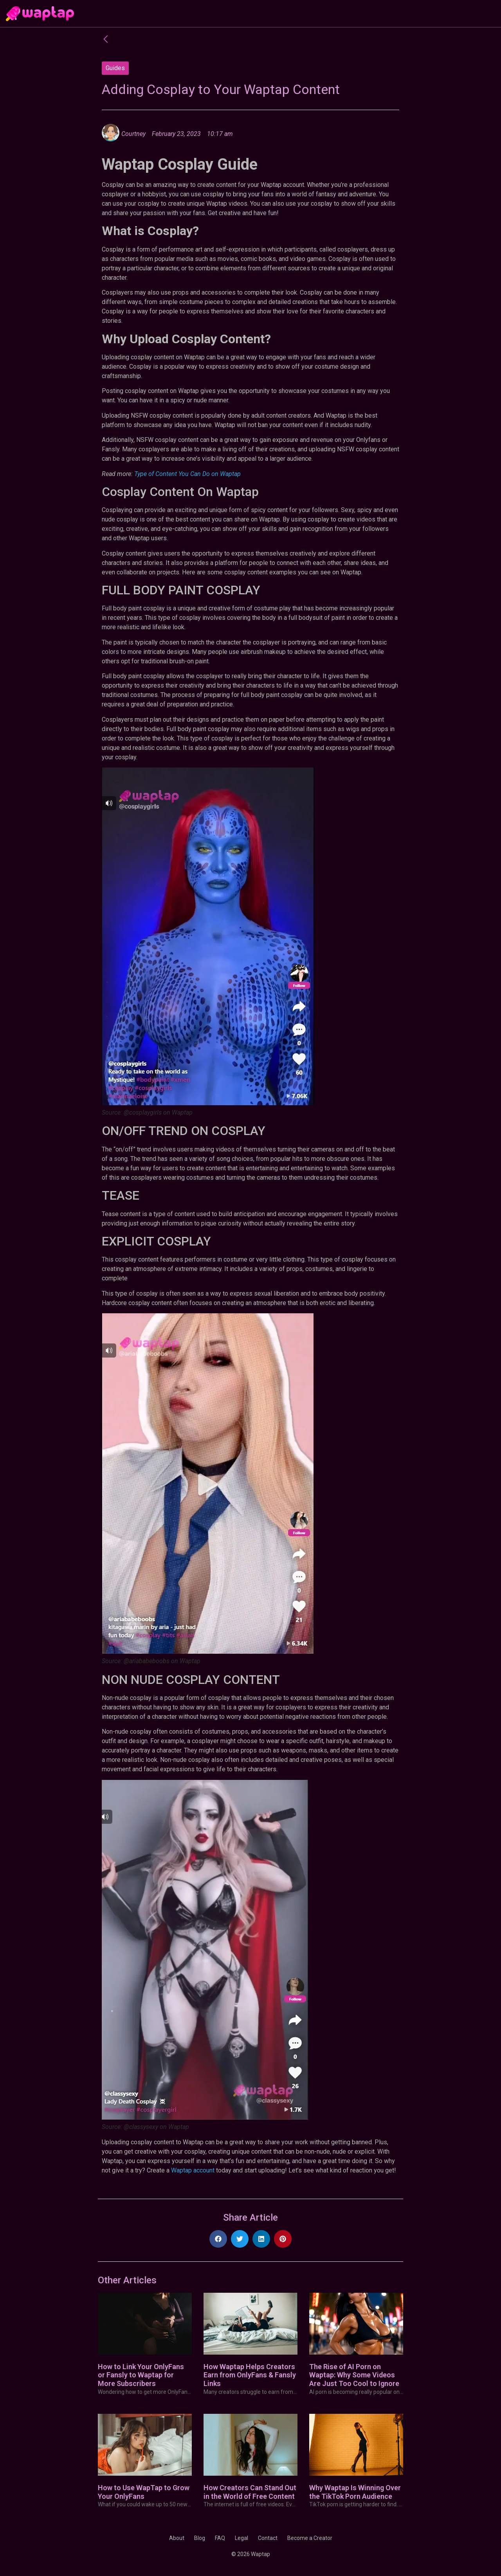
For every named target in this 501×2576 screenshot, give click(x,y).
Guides (115, 68)
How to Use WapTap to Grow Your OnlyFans (143, 2492)
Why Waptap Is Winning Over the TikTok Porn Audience (355, 2492)
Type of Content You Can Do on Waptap (187, 474)
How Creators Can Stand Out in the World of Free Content (250, 2492)
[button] (218, 2239)
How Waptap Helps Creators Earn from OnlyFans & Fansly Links (250, 2375)
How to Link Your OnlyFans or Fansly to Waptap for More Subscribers (141, 2375)
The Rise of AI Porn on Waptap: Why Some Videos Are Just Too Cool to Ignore (354, 2375)
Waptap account (192, 2170)
